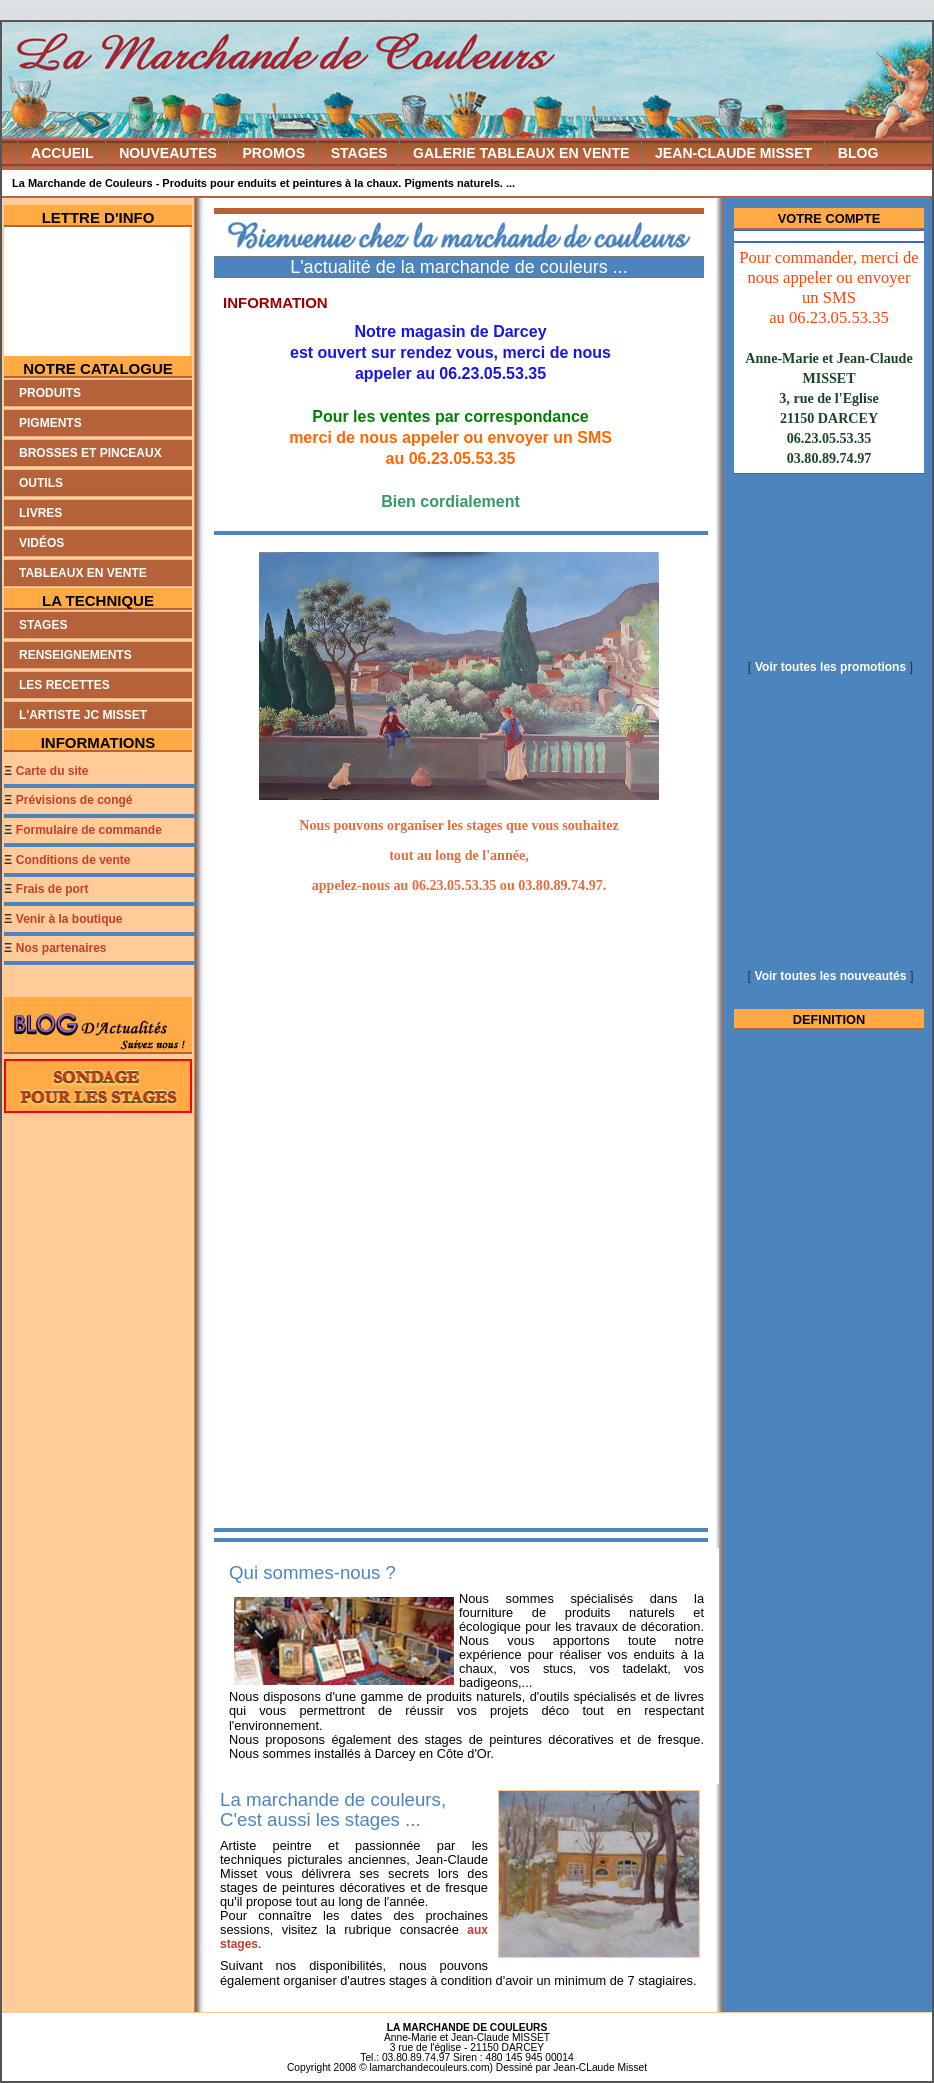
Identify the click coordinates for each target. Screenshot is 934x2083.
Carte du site (52, 771)
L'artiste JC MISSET (83, 715)
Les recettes (64, 685)
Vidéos (41, 543)
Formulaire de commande (89, 830)
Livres (40, 513)
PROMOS (273, 153)
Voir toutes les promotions (830, 667)
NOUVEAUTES (168, 153)
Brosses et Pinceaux (90, 453)
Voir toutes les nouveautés (831, 976)
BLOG (858, 153)
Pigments (50, 423)
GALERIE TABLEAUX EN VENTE (521, 153)
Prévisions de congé (74, 800)
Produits (50, 393)
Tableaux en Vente (83, 573)
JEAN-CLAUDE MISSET (733, 153)
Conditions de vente (73, 860)
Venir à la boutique (69, 919)
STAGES (359, 153)
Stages (43, 625)
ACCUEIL (62, 153)
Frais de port (52, 889)
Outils (41, 483)
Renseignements (75, 655)
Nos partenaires (61, 948)
